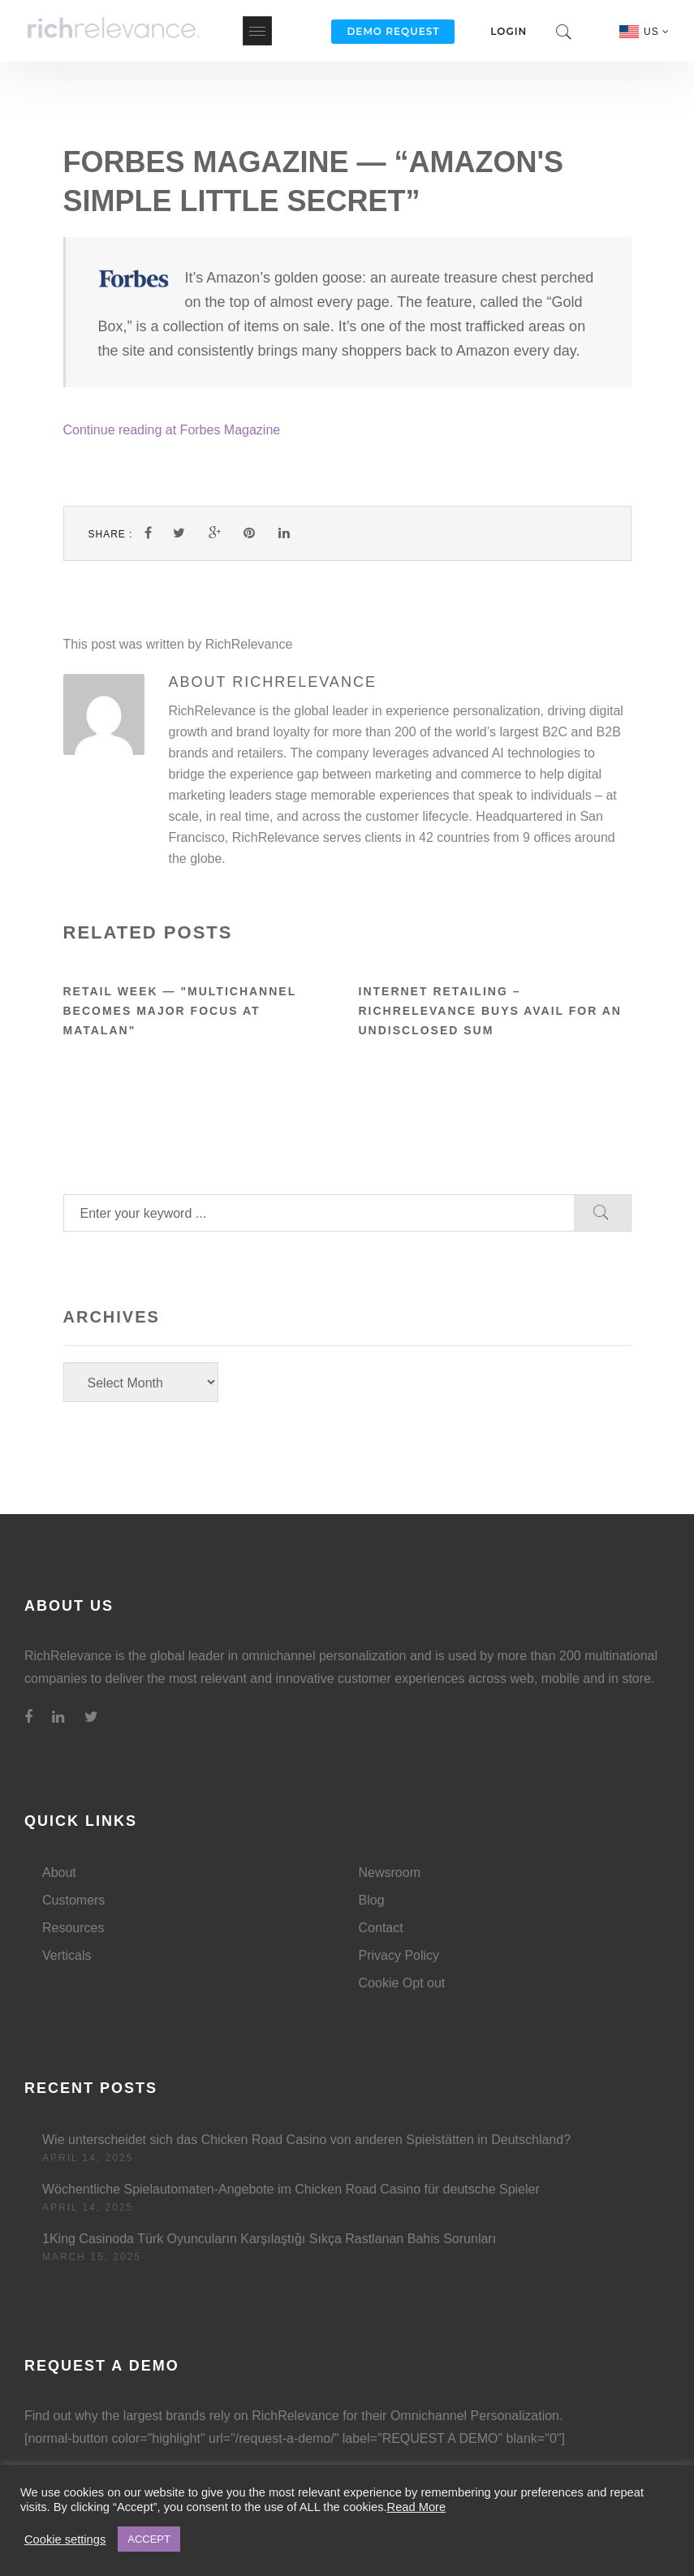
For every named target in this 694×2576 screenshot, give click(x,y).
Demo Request (393, 31)
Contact (381, 1928)
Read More (416, 2506)
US (657, 31)
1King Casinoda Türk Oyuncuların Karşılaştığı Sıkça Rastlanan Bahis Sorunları (269, 2239)
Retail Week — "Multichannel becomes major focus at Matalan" (179, 1011)
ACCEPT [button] (148, 2539)
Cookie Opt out (402, 1983)
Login (508, 31)
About (59, 1872)
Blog (372, 1900)
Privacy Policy (399, 1955)
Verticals (66, 1955)
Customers (73, 1900)
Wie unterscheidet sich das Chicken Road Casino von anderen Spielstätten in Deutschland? (306, 2140)
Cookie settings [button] (65, 2539)
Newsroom (389, 1872)
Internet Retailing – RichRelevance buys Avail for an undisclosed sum (490, 1011)
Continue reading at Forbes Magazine (172, 430)
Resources (73, 1928)
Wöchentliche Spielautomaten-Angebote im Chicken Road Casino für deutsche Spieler (291, 2189)
